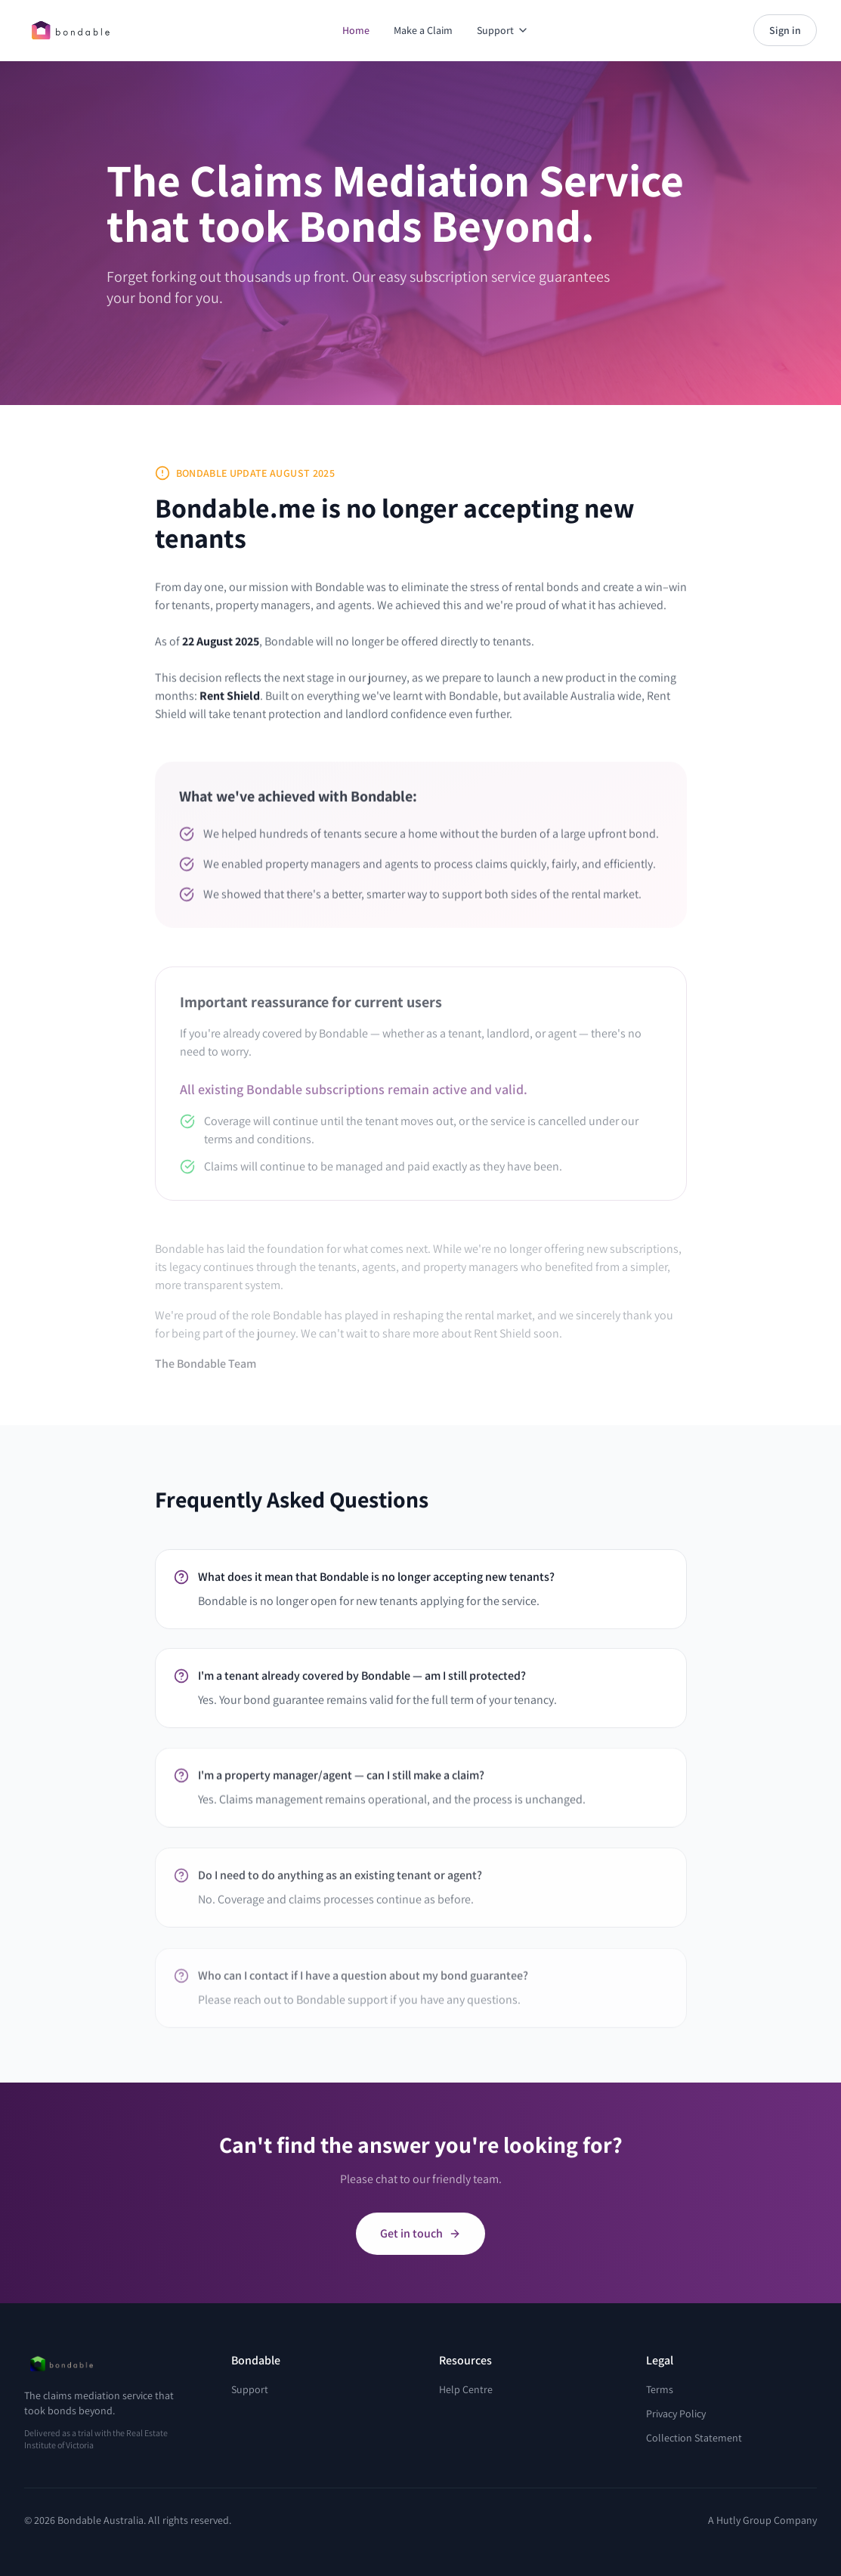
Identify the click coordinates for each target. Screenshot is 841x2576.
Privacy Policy (676, 2413)
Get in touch (420, 2242)
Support (503, 30)
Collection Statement (694, 2438)
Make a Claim (423, 30)
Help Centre (466, 2389)
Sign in (785, 30)
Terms (659, 2389)
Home (355, 30)
